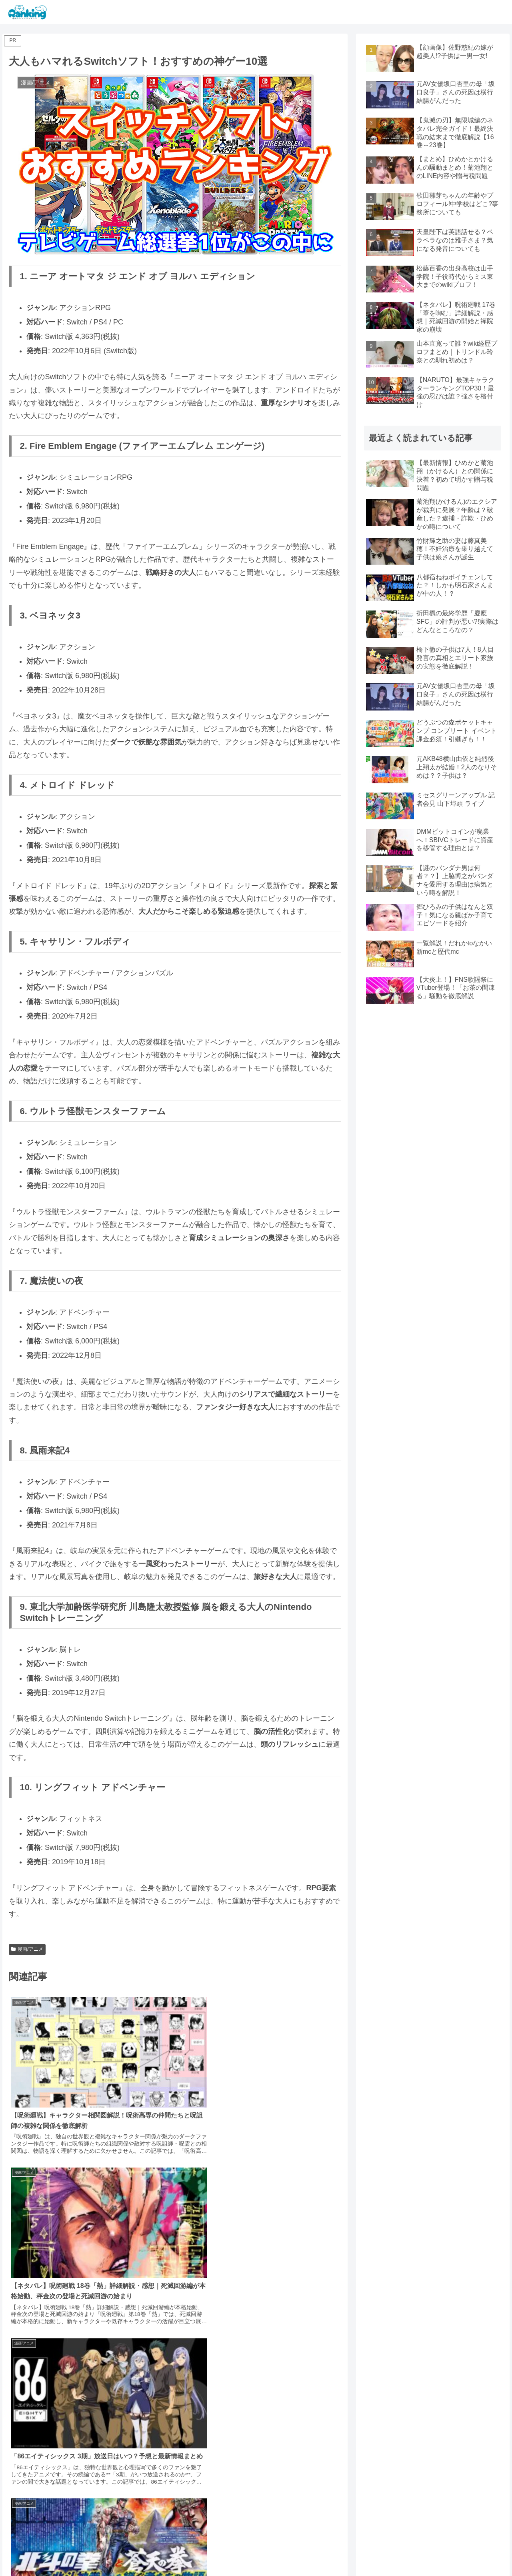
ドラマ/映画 (285, 2551)
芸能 (256, 2551)
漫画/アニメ (27, 1949)
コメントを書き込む (175, 2470)
